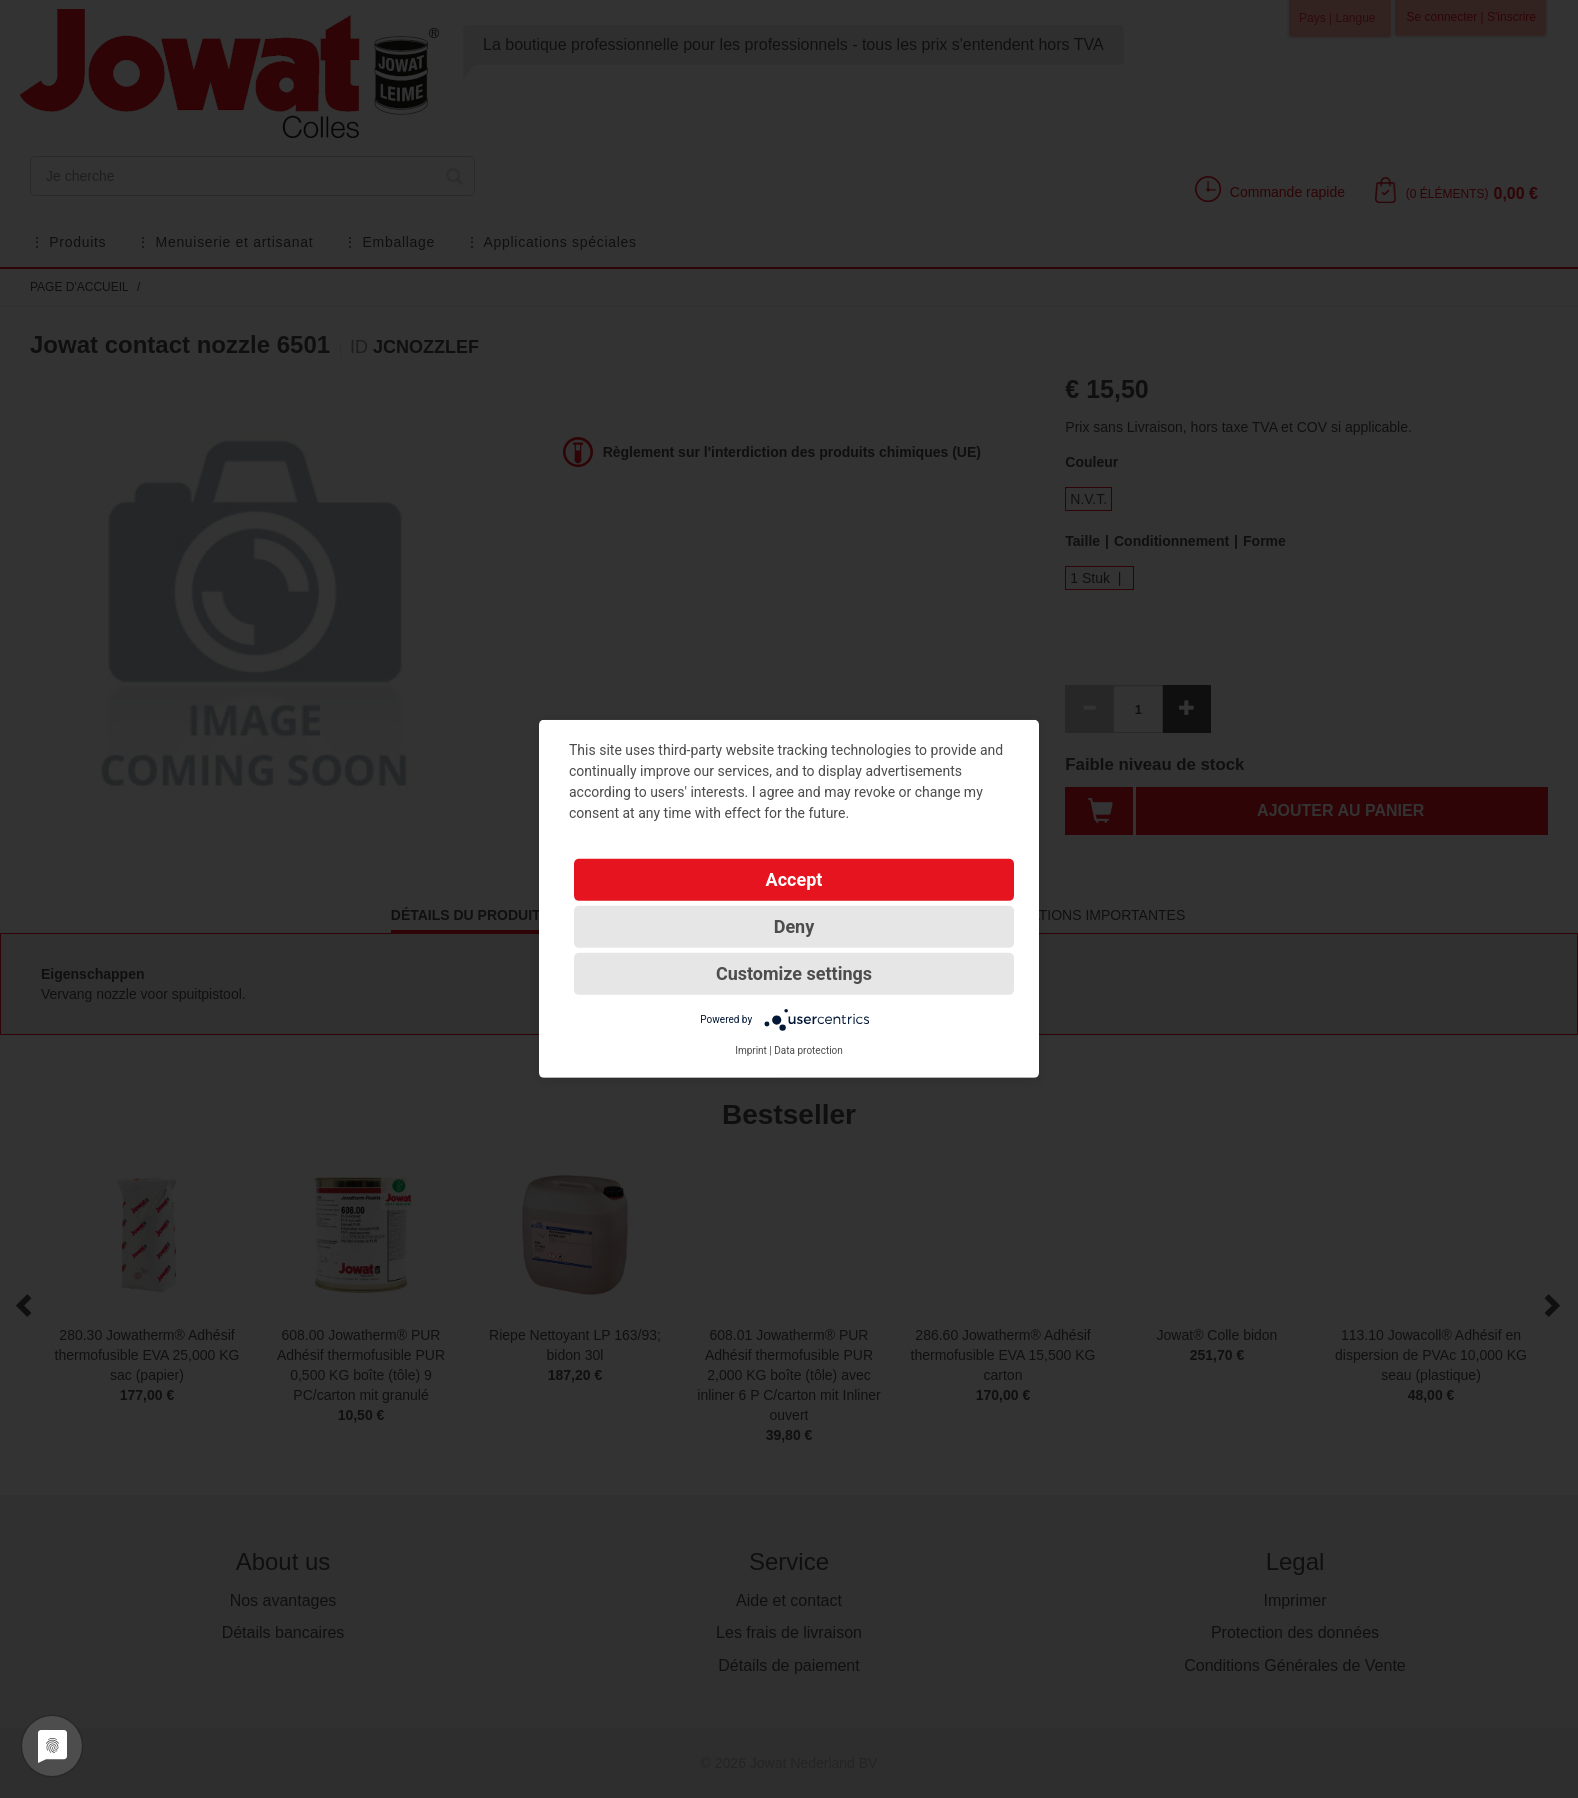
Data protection (808, 1050)
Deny (794, 926)
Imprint (751, 1050)
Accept (794, 879)
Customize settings (794, 973)
